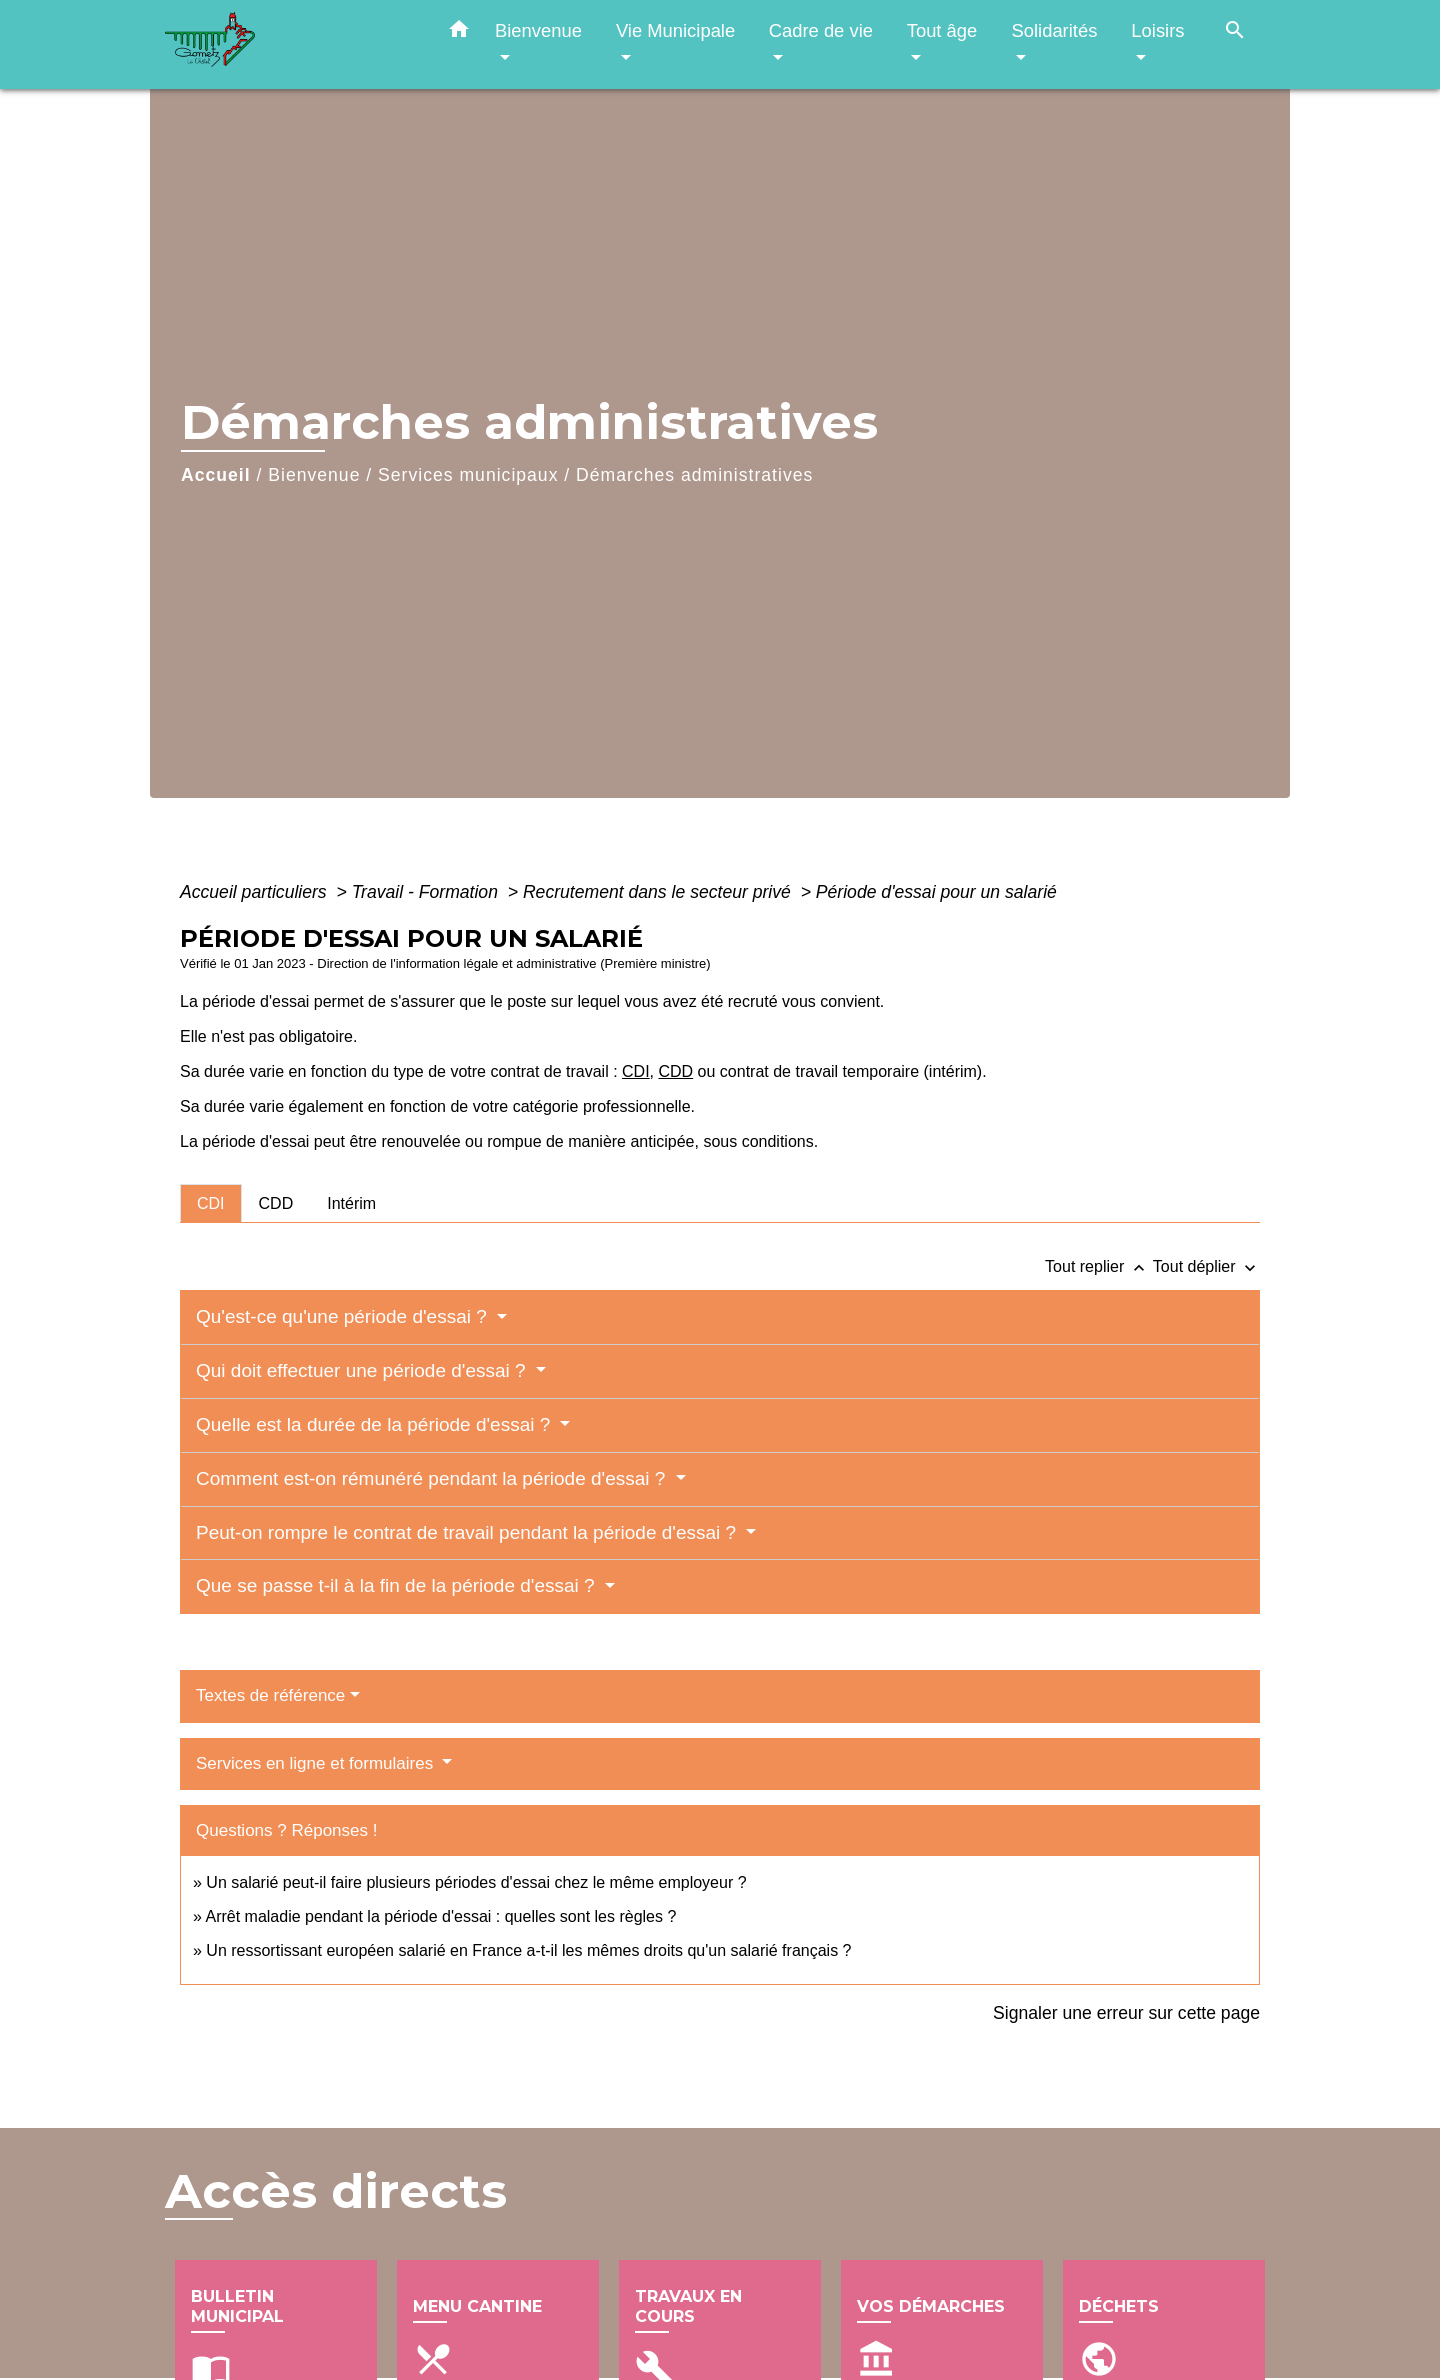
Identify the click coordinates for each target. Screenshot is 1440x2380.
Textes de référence (270, 1695)
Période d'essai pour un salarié (936, 892)
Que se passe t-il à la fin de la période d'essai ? (398, 1585)
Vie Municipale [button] (675, 30)
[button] (459, 33)
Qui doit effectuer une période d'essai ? (363, 1370)
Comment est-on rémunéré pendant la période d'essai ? (433, 1478)
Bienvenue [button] (538, 30)
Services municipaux (468, 475)
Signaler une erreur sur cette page (1126, 2013)
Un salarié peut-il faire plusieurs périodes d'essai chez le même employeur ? (476, 1882)
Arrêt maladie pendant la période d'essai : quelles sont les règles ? (440, 1916)
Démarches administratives (694, 475)
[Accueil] (290, 44)
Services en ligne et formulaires (317, 1763)
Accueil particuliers (256, 892)
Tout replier (1099, 1266)
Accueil (216, 475)
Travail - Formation (427, 892)
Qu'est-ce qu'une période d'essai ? (344, 1316)
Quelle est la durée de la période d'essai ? (376, 1424)
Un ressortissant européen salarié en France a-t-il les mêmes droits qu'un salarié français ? (528, 1950)
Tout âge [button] (942, 30)
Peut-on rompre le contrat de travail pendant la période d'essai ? (468, 1532)
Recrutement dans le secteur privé (659, 892)
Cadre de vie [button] (821, 30)
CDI (636, 1071)
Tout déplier (1206, 1266)
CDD (676, 1071)
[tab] (211, 1203)
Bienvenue (314, 475)
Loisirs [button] (1157, 30)
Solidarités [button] (1054, 30)
